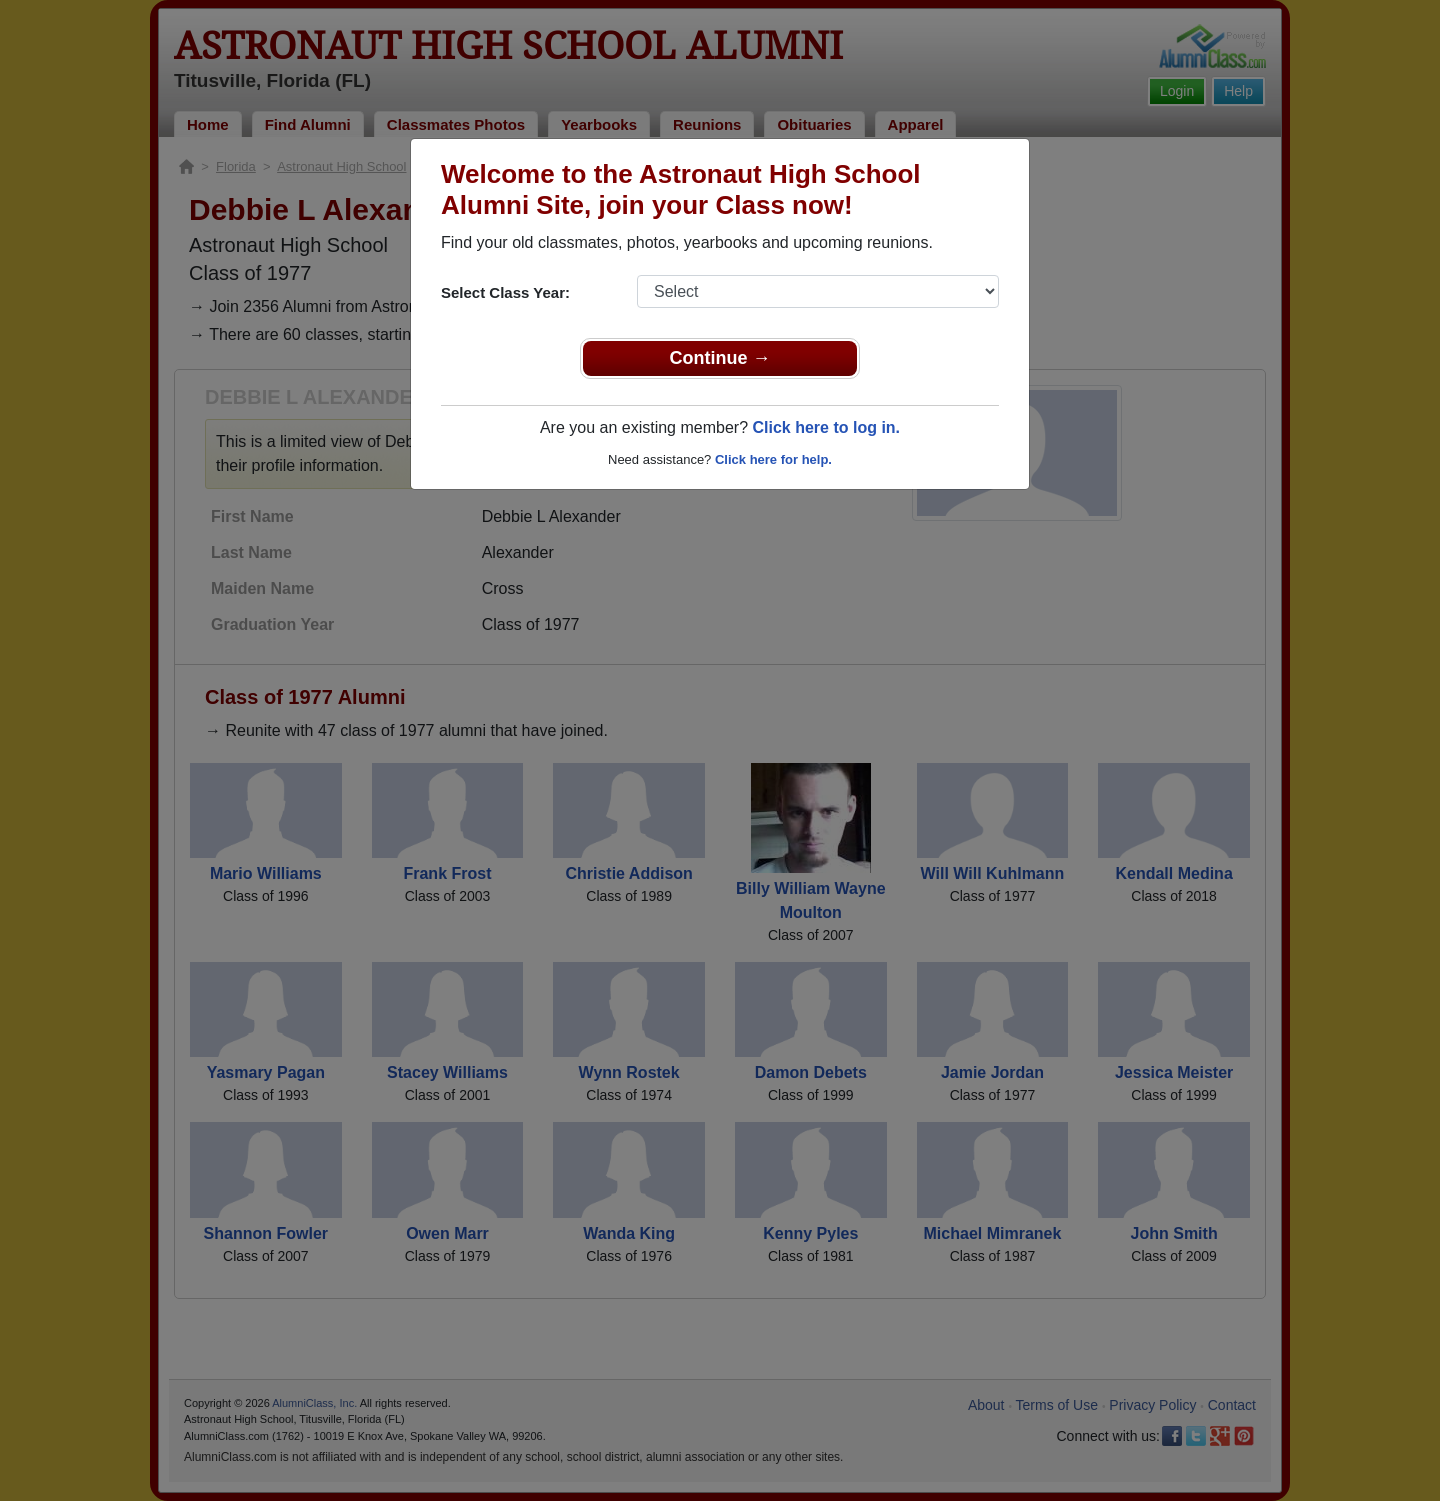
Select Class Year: (505, 292)
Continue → (720, 358)
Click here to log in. (826, 427)
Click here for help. (773, 459)
